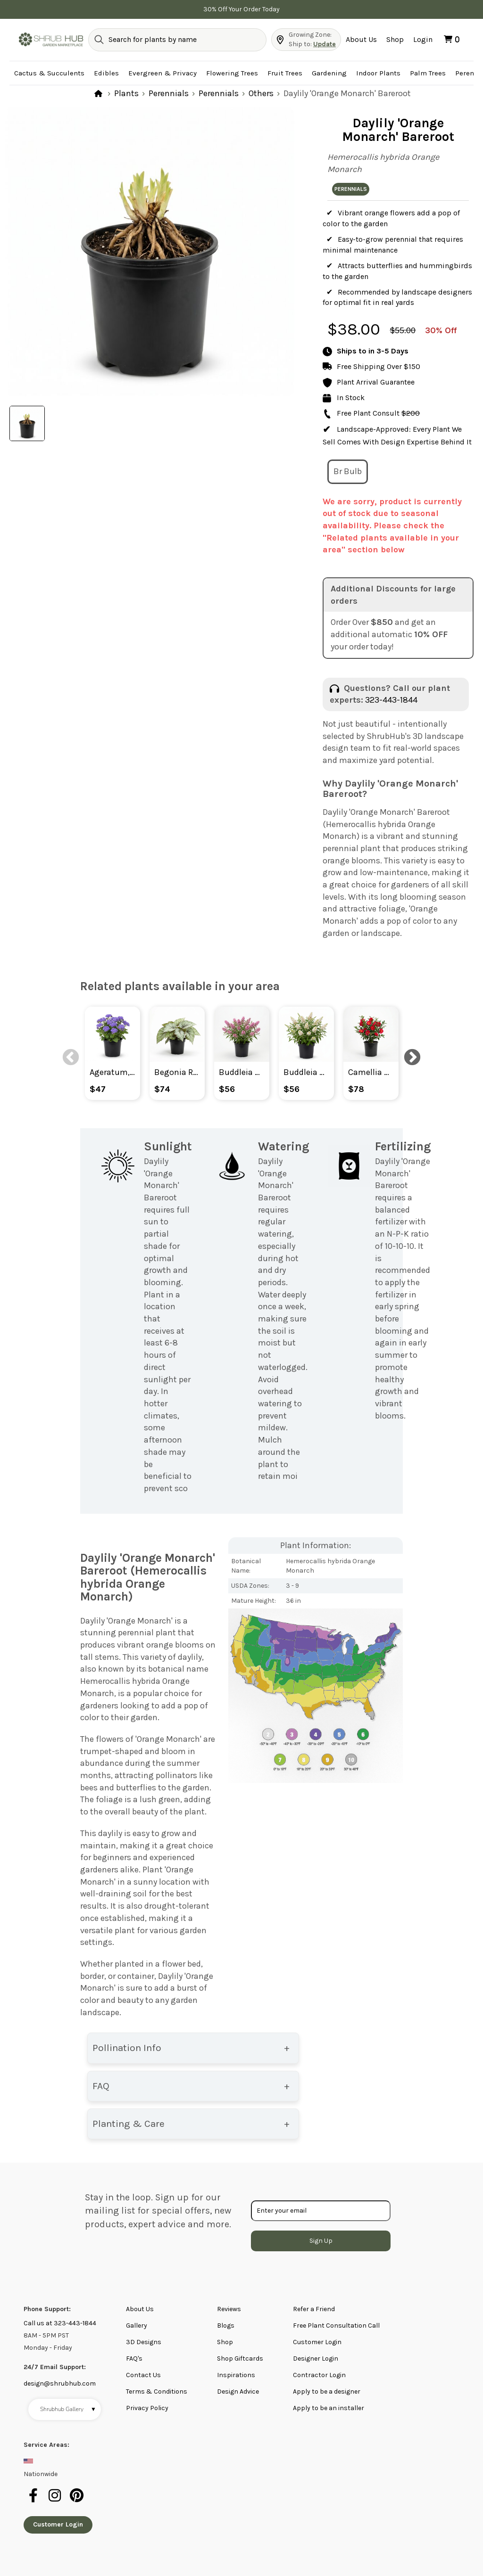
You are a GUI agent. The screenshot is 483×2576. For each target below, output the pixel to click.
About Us (361, 39)
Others (261, 93)
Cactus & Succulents (49, 73)
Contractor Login (319, 2375)
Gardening (329, 73)
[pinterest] (77, 2500)
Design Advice (238, 2391)
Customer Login (317, 2342)
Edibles (106, 73)
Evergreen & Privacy (162, 73)
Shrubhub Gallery (68, 2409)
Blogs (225, 2326)
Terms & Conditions (156, 2391)
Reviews (229, 2309)
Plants (126, 93)
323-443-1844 (391, 700)
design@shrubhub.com (60, 2383)
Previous (66, 1053)
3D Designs (143, 2342)
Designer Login (315, 2358)
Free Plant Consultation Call (336, 2326)
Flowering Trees (232, 73)
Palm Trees (428, 73)
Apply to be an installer (328, 2408)
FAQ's (134, 2358)
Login (423, 39)
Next (407, 1053)
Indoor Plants (378, 73)
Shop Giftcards (240, 2358)
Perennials (169, 93)
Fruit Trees (284, 73)
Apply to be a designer (326, 2391)
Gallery (136, 2326)
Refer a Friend (314, 2309)
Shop (395, 39)
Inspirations (236, 2375)
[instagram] (56, 2500)
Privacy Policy (147, 2408)
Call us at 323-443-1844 (60, 2323)
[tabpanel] (149, 251)
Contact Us (143, 2375)
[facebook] (34, 2500)
